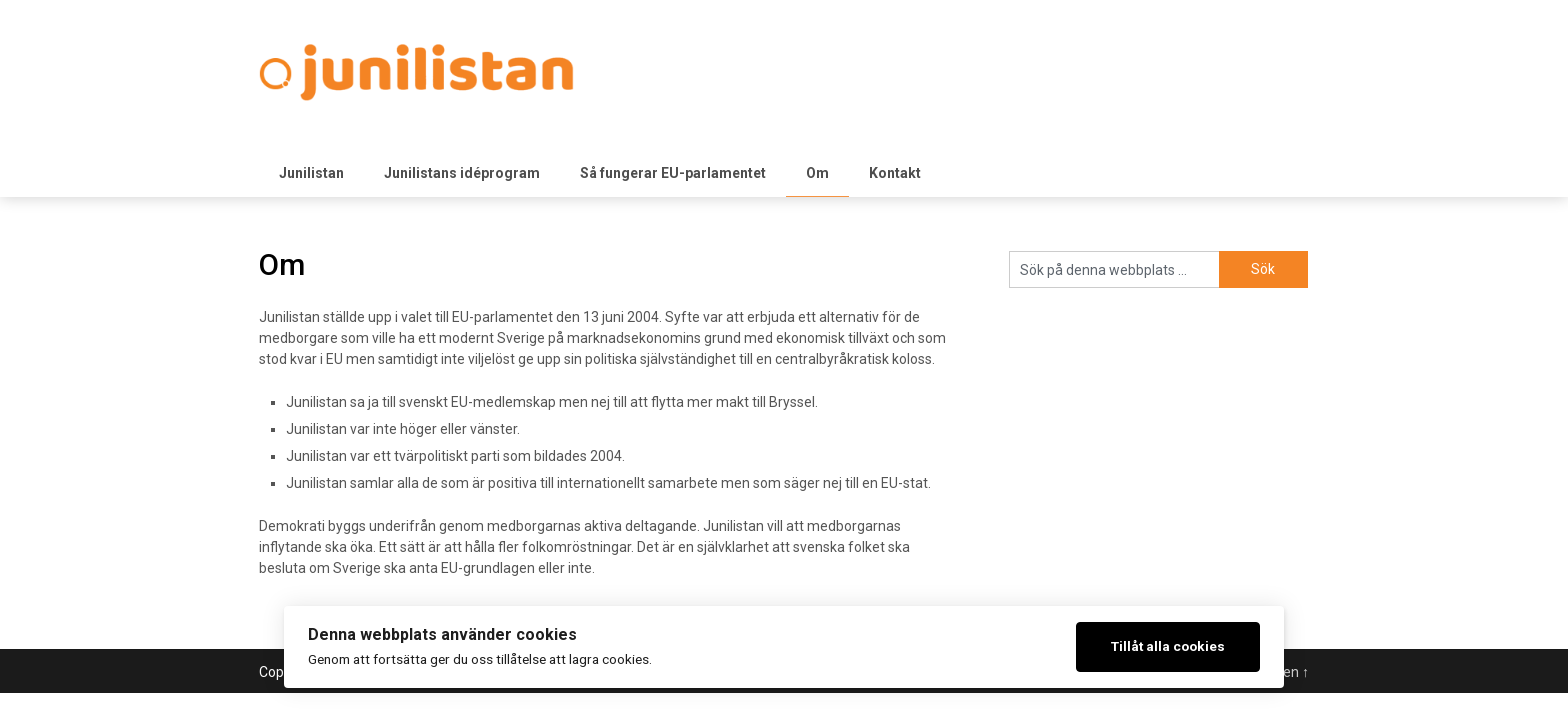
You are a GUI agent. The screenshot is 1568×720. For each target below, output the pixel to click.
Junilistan (311, 173)
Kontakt (895, 173)
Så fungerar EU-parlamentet (673, 173)
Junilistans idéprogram (462, 173)
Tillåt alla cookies (1168, 646)
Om (817, 173)
